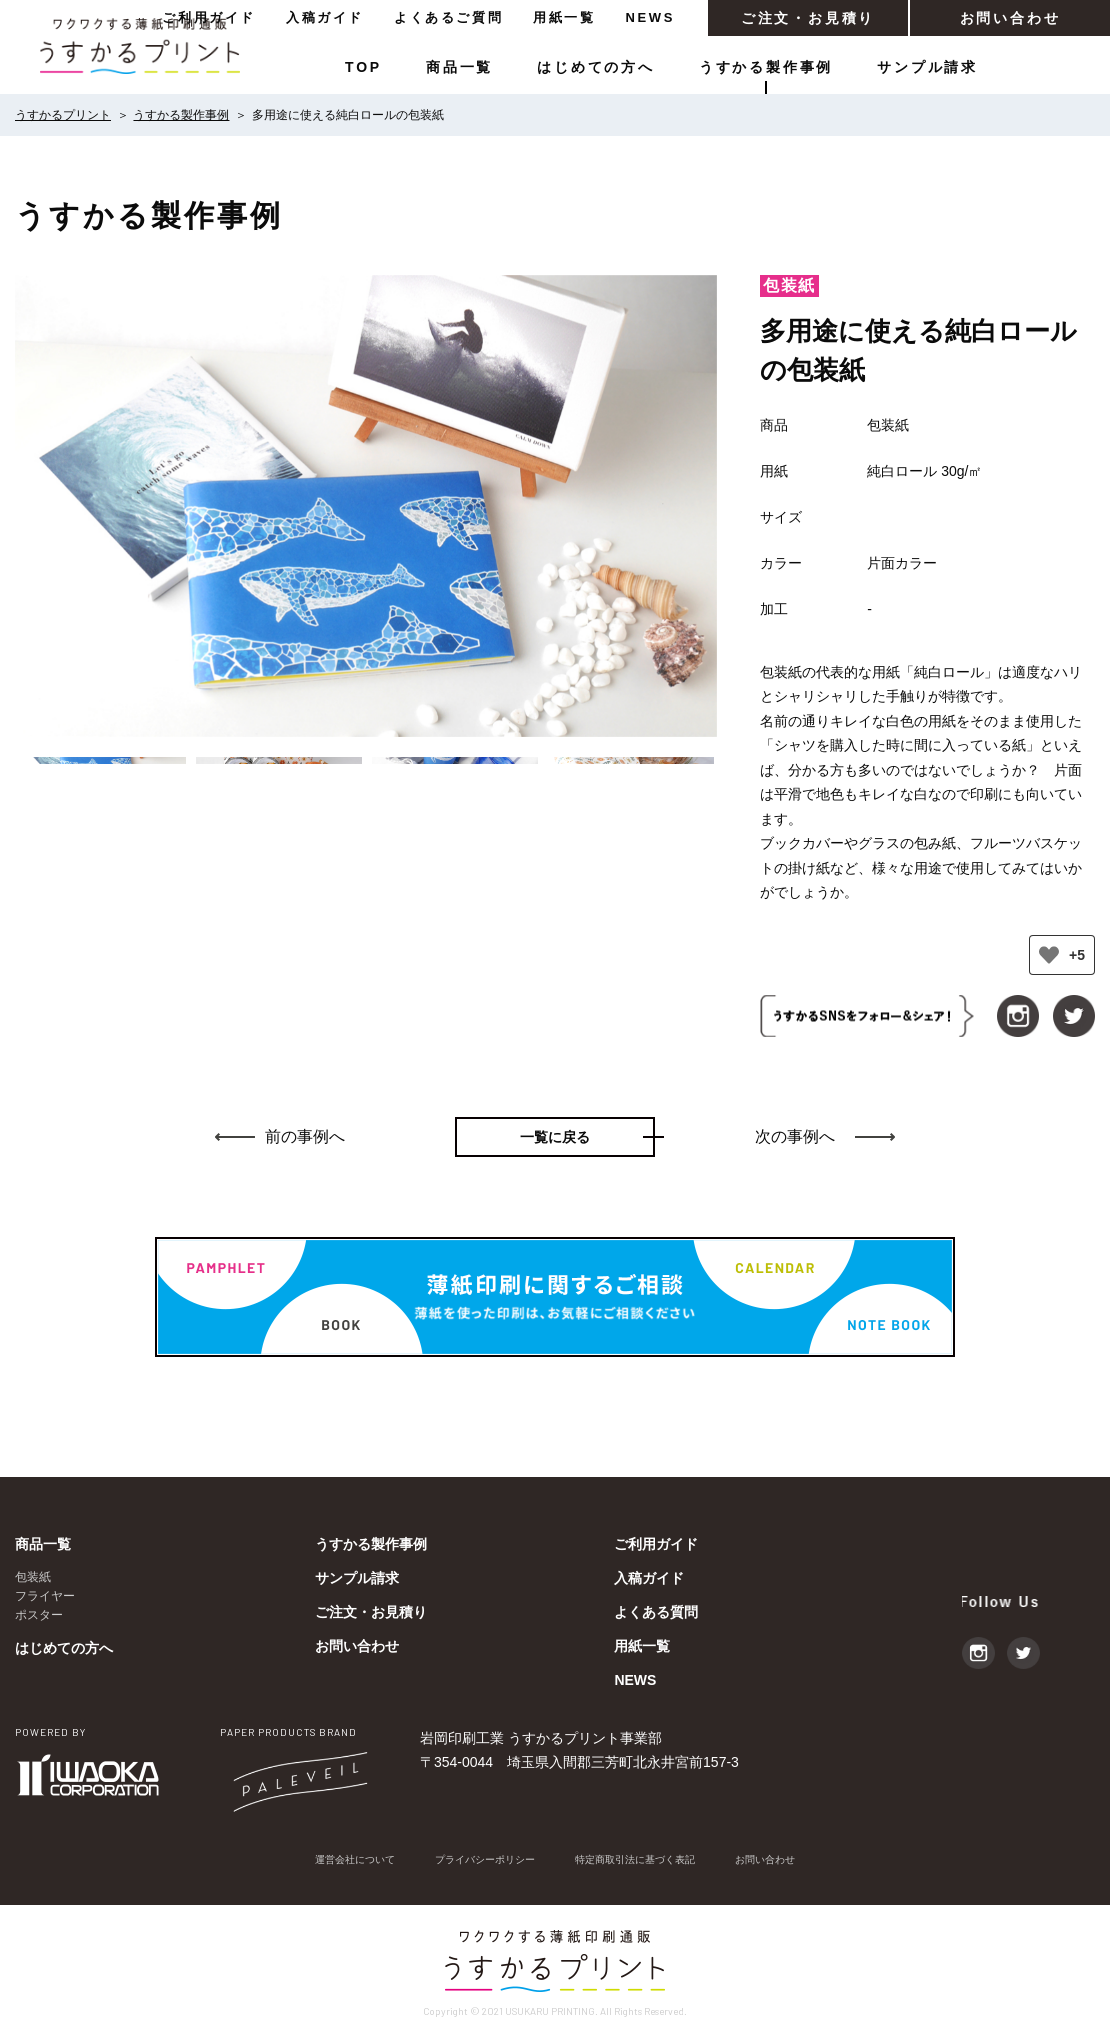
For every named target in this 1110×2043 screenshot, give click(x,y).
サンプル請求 (927, 67)
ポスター (39, 1615)
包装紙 (33, 1577)
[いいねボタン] (1049, 955)
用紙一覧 (564, 17)
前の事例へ (305, 1136)
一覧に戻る (555, 1137)
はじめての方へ (596, 67)
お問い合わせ (1010, 18)
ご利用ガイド (209, 17)
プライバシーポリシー (475, 1861)
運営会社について (327, 1861)
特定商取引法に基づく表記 (647, 1861)
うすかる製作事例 (766, 67)
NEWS (650, 17)
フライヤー (45, 1596)
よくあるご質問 (448, 17)
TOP (363, 67)
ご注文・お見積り (808, 18)
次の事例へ (795, 1136)
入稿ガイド (325, 17)
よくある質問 (656, 1612)
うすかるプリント (63, 115)
